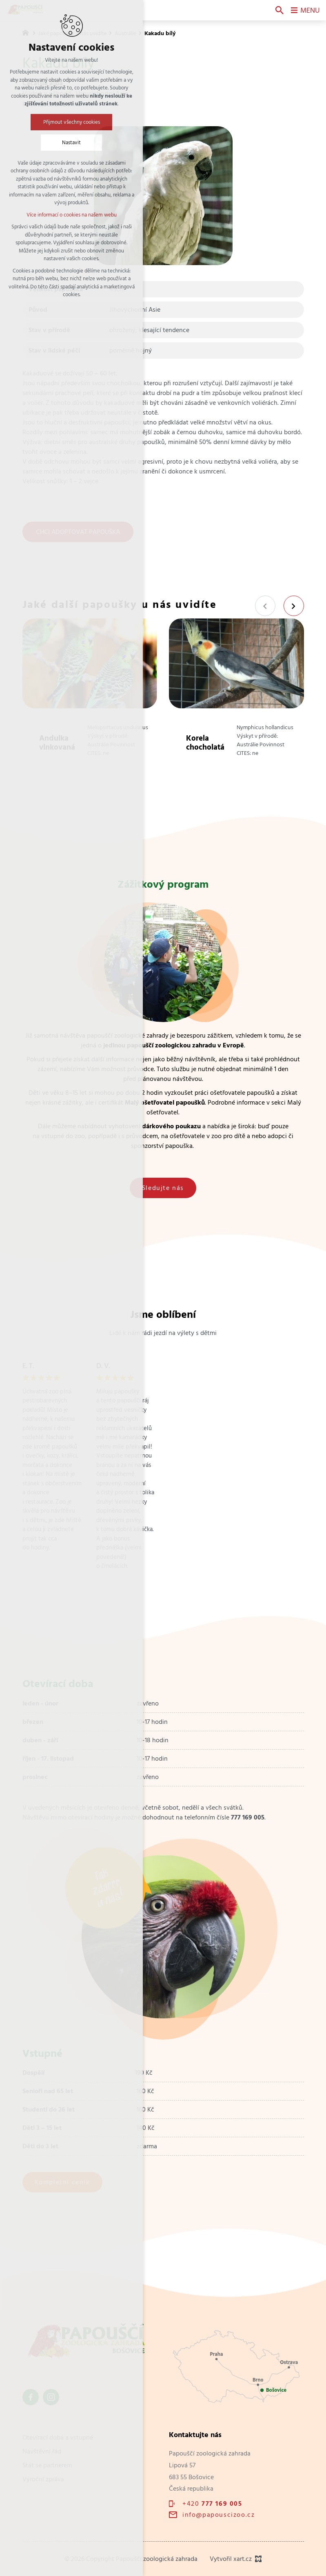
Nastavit (71, 142)
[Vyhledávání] (279, 10)
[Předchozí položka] (265, 606)
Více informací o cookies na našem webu (72, 215)
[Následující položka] (294, 606)
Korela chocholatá (205, 742)
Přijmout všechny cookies (71, 122)
